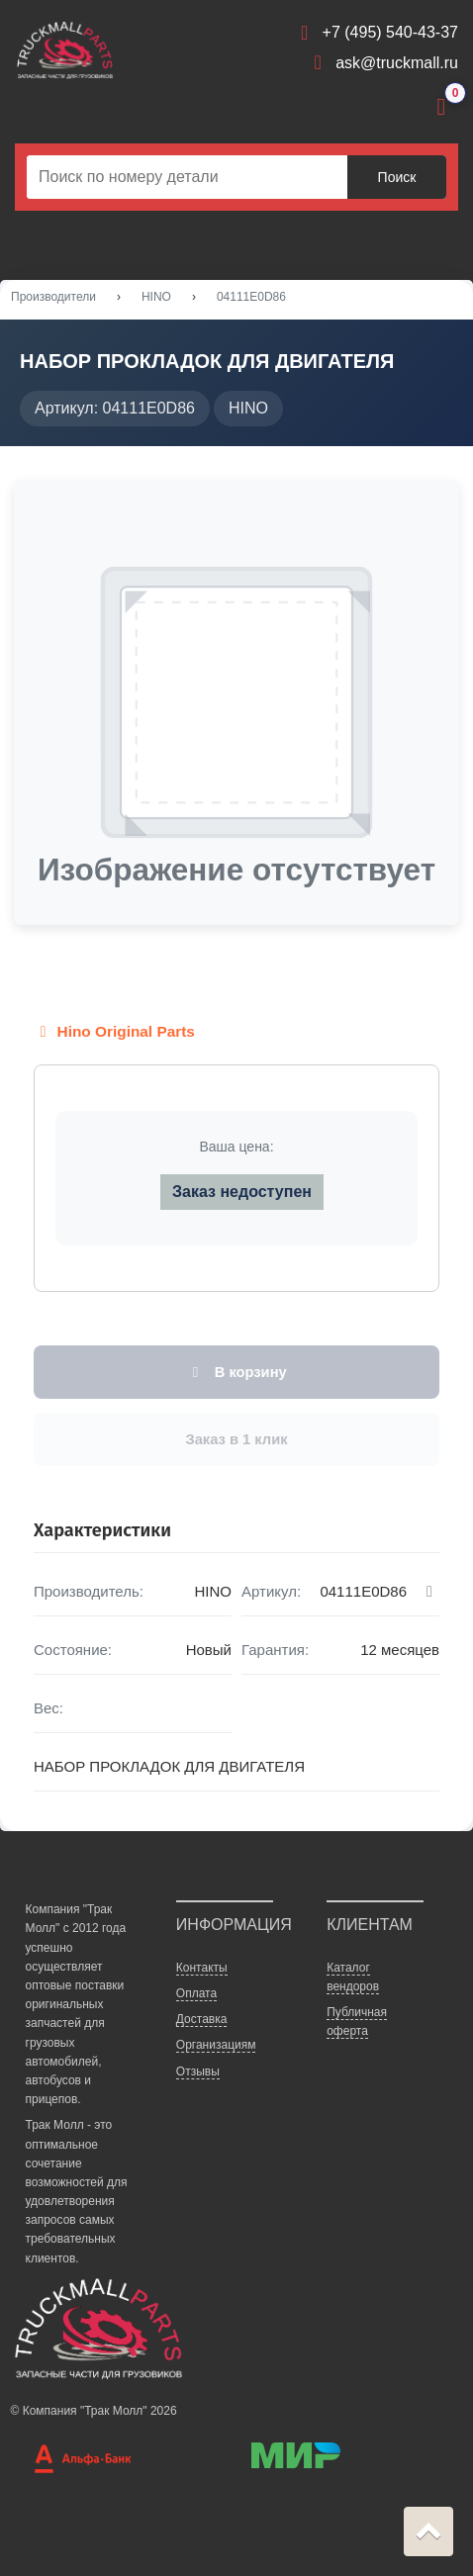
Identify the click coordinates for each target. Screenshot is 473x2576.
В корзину (236, 1372)
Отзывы (198, 2071)
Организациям (216, 2045)
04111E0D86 (251, 297)
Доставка (202, 2019)
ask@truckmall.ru (396, 62)
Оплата (196, 1993)
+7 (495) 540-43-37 (390, 32)
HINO (156, 297)
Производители (53, 297)
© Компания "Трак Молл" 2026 (94, 2411)
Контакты (202, 1968)
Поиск (397, 177)
